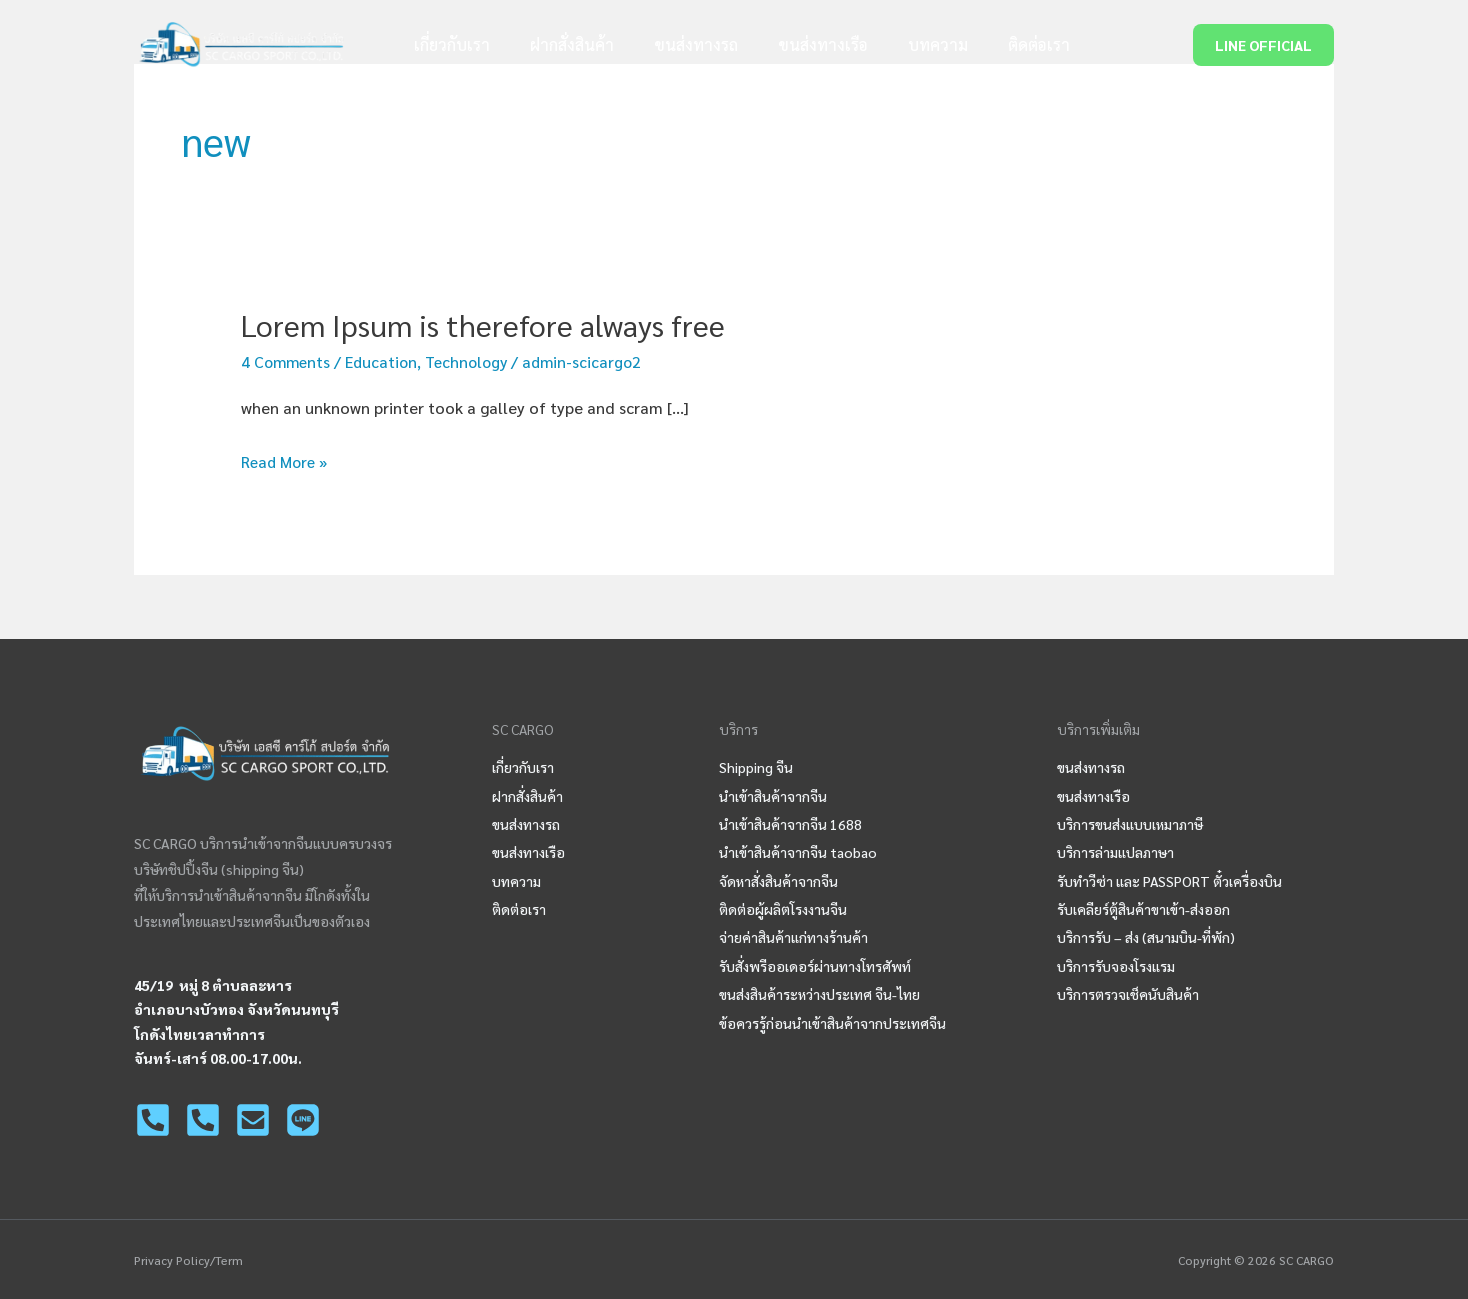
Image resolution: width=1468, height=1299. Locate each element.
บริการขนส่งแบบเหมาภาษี (1130, 823)
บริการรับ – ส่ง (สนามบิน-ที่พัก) (1146, 937)
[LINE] (303, 1119)
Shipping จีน (756, 766)
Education (386, 361)
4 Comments (287, 361)
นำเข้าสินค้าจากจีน (773, 795)
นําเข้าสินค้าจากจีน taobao (798, 852)
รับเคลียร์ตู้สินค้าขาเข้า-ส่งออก (1143, 908)
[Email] (253, 1119)
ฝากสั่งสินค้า (576, 44)
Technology (475, 361)
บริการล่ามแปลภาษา (1115, 852)
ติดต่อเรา (1011, 44)
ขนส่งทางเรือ (811, 44)
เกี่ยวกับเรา (464, 44)
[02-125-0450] (153, 1119)
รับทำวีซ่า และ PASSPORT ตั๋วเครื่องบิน (1169, 880)
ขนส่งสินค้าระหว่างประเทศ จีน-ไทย (819, 994)
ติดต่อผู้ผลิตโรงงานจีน (783, 908)
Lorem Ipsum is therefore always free (483, 324)
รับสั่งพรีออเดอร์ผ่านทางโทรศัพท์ (815, 965)
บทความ (918, 44)
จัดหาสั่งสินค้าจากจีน (778, 880)
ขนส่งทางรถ (692, 44)
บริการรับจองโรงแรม (1116, 965)
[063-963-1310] (203, 1119)
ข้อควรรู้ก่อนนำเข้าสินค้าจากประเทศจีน (832, 1022)
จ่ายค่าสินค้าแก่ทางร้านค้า (793, 937)
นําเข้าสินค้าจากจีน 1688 (790, 823)
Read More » (287, 462)
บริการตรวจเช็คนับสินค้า (1128, 994)
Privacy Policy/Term (188, 1259)
